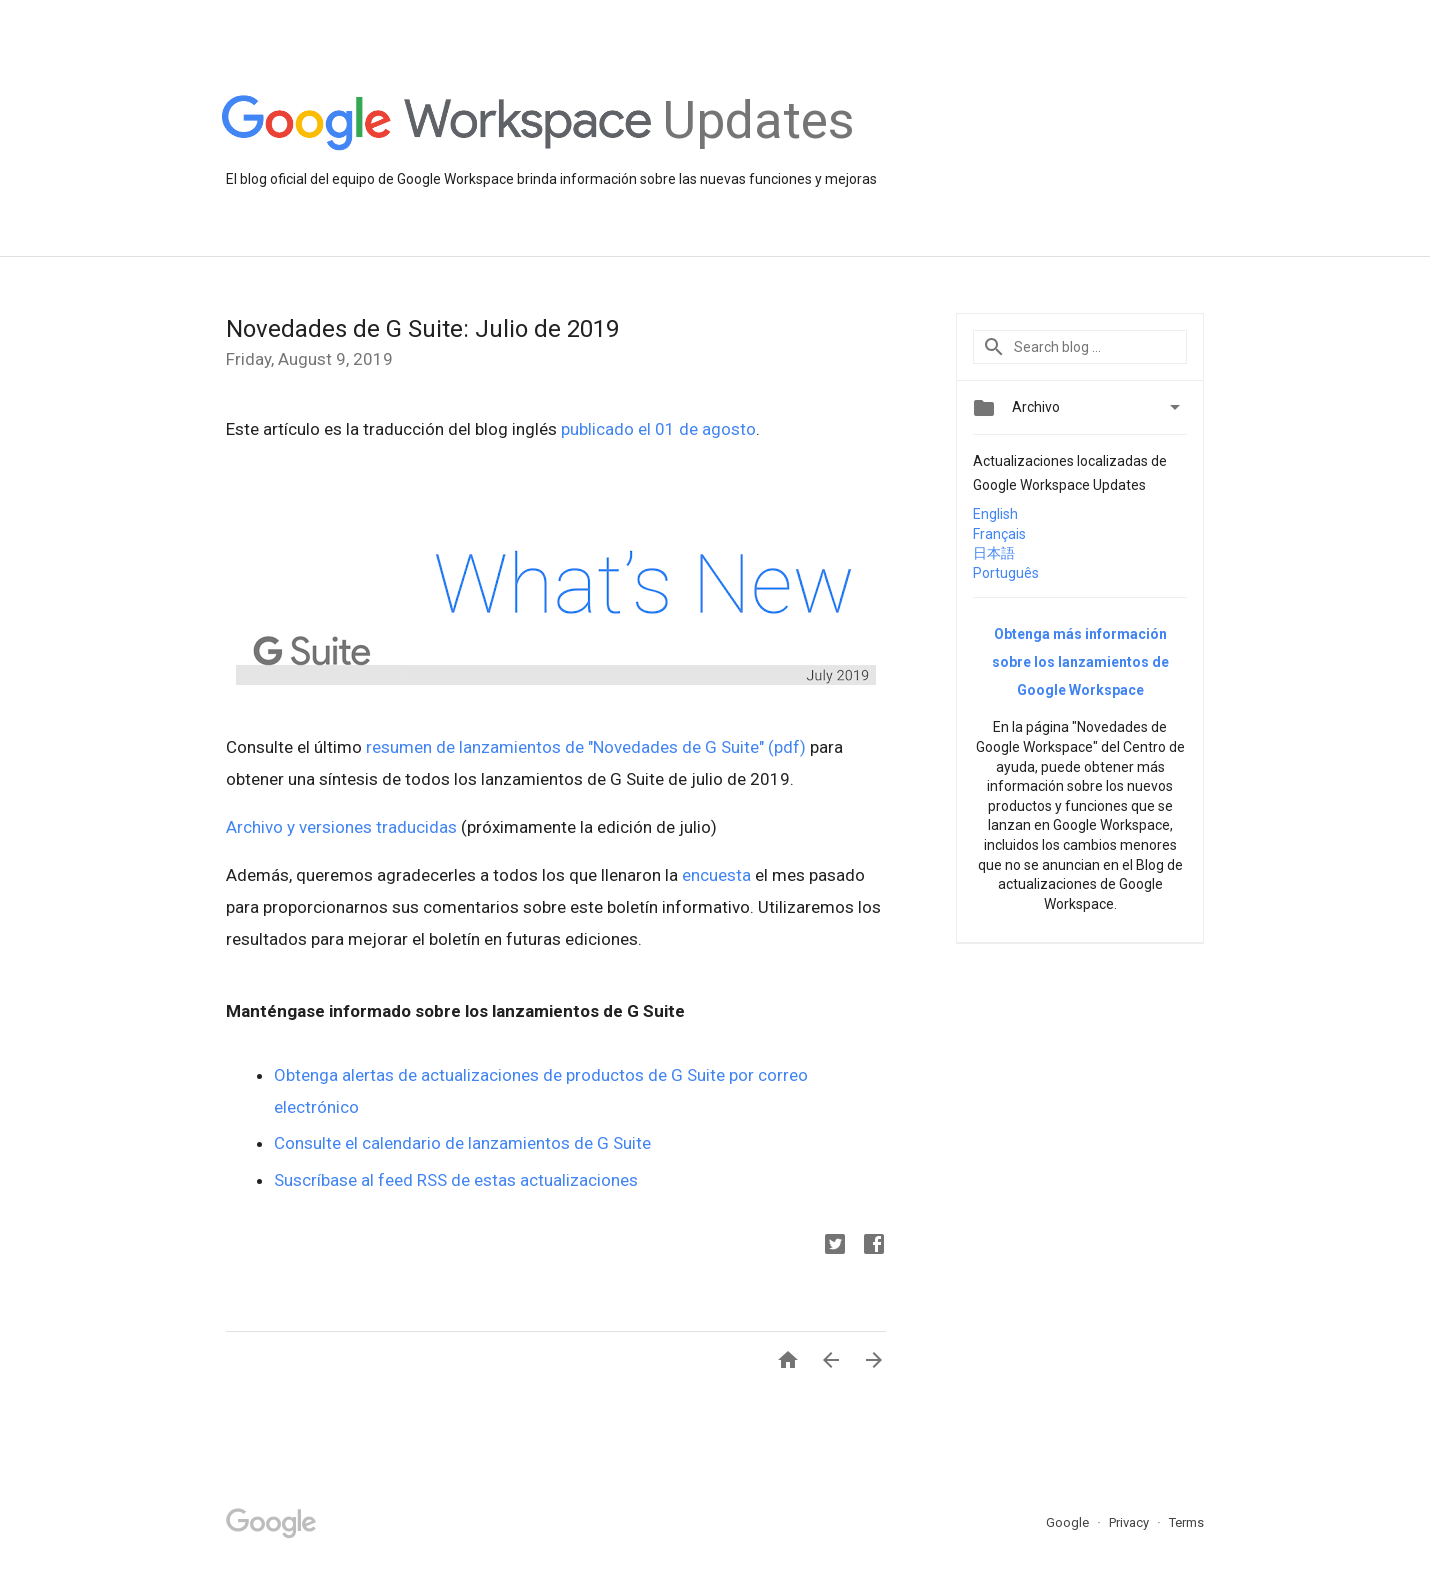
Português (1006, 573)
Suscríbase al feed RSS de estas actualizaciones (456, 1180)
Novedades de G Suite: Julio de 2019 (422, 329)
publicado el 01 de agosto (658, 429)
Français (999, 534)
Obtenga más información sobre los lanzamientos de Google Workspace (1080, 662)
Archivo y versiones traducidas (341, 827)
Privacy (1130, 1522)
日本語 (994, 553)
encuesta (716, 875)
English (995, 514)
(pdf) (787, 747)
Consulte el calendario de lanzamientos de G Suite (462, 1143)
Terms (1186, 1522)
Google (1069, 1522)
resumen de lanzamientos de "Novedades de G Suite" (565, 747)
